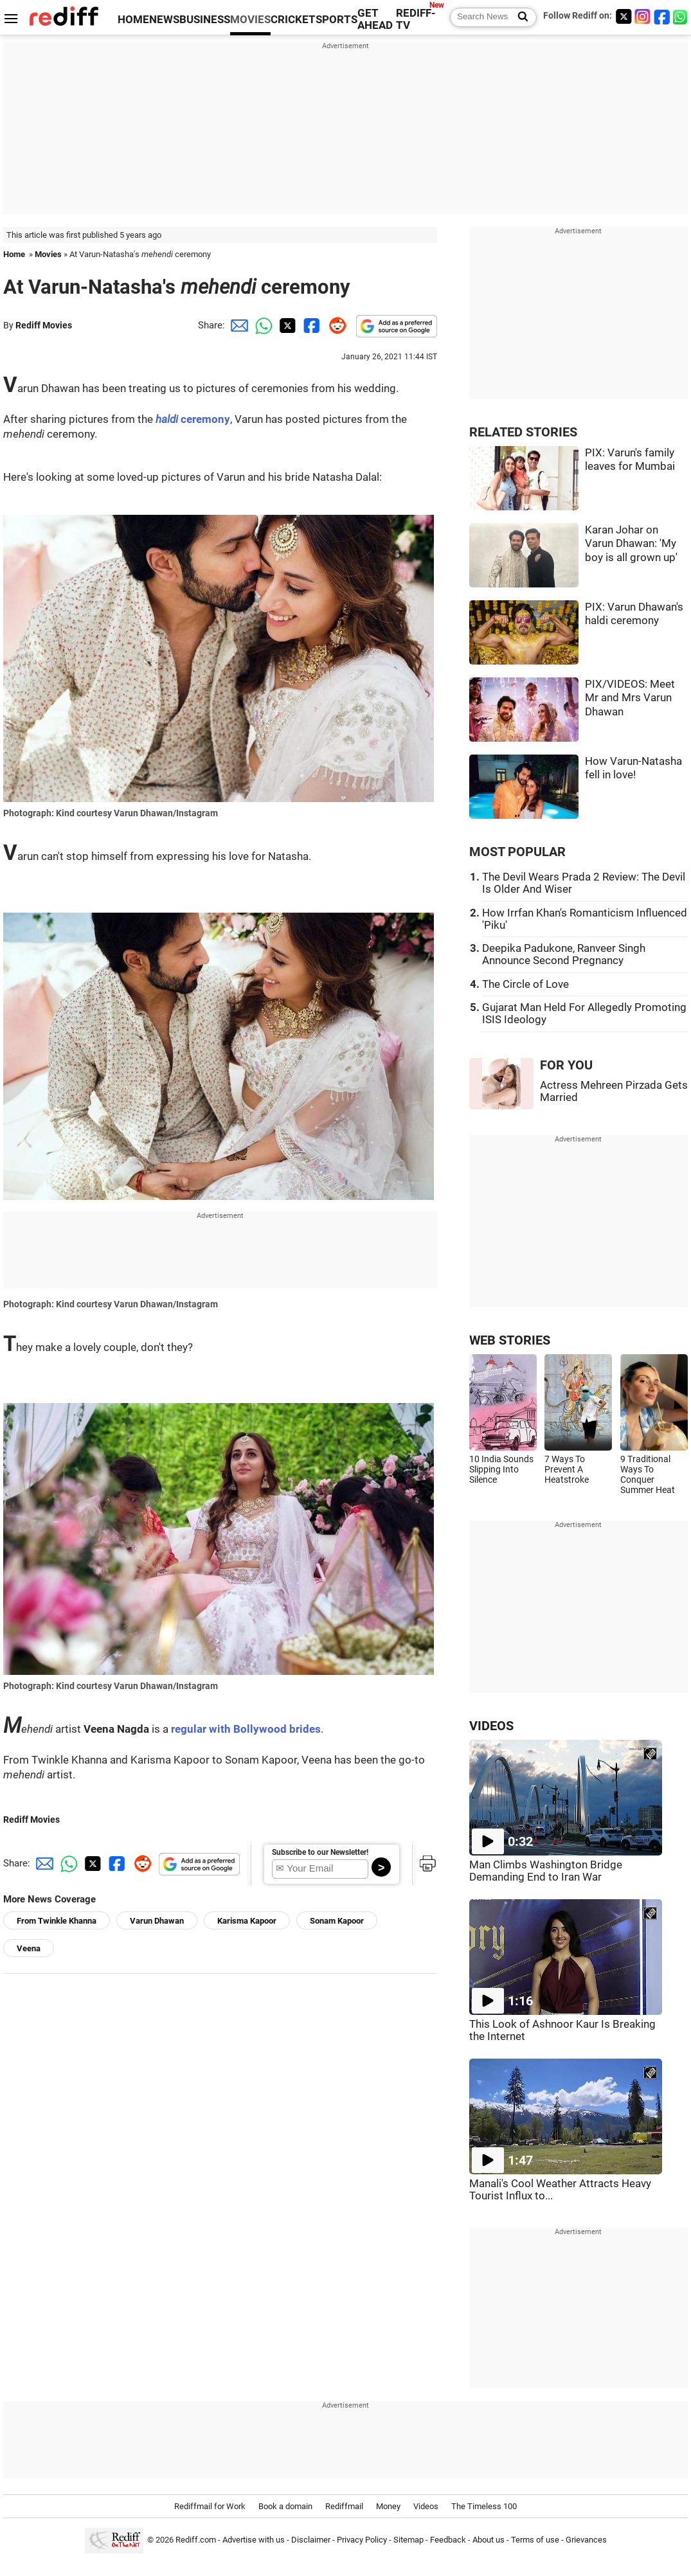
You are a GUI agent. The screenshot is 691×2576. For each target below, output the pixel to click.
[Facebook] (662, 16)
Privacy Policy (362, 2540)
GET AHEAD (375, 19)
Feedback (448, 2540)
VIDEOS (491, 1726)
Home (14, 254)
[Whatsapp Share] (261, 325)
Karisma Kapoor (246, 1921)
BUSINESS (204, 19)
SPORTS (336, 19)
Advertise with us (253, 2540)
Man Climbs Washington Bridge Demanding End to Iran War (545, 1871)
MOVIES (250, 19)
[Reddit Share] (335, 325)
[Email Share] (237, 325)
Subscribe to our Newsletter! (320, 1852)
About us (488, 2540)
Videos (425, 2506)
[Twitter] (623, 16)
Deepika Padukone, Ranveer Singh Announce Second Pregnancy (563, 954)
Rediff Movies (43, 325)
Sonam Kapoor (337, 1921)
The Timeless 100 (484, 2506)
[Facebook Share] (310, 325)
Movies (48, 254)
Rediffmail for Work (210, 2506)
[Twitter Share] (286, 325)
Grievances (586, 2540)
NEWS (164, 19)
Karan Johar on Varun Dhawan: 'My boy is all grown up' (631, 544)
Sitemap (408, 2540)
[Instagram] (642, 16)
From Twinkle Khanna (56, 1921)
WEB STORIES (509, 1340)
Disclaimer (310, 2540)
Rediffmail (344, 2506)
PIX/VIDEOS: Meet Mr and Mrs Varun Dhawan (630, 698)
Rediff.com (195, 2540)
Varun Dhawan (157, 1921)
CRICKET (293, 19)
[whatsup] (681, 16)
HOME (133, 19)
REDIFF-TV (416, 19)
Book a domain (285, 2506)
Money (388, 2506)
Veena (28, 1948)
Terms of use (535, 2540)
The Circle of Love (525, 984)
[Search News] (519, 17)
